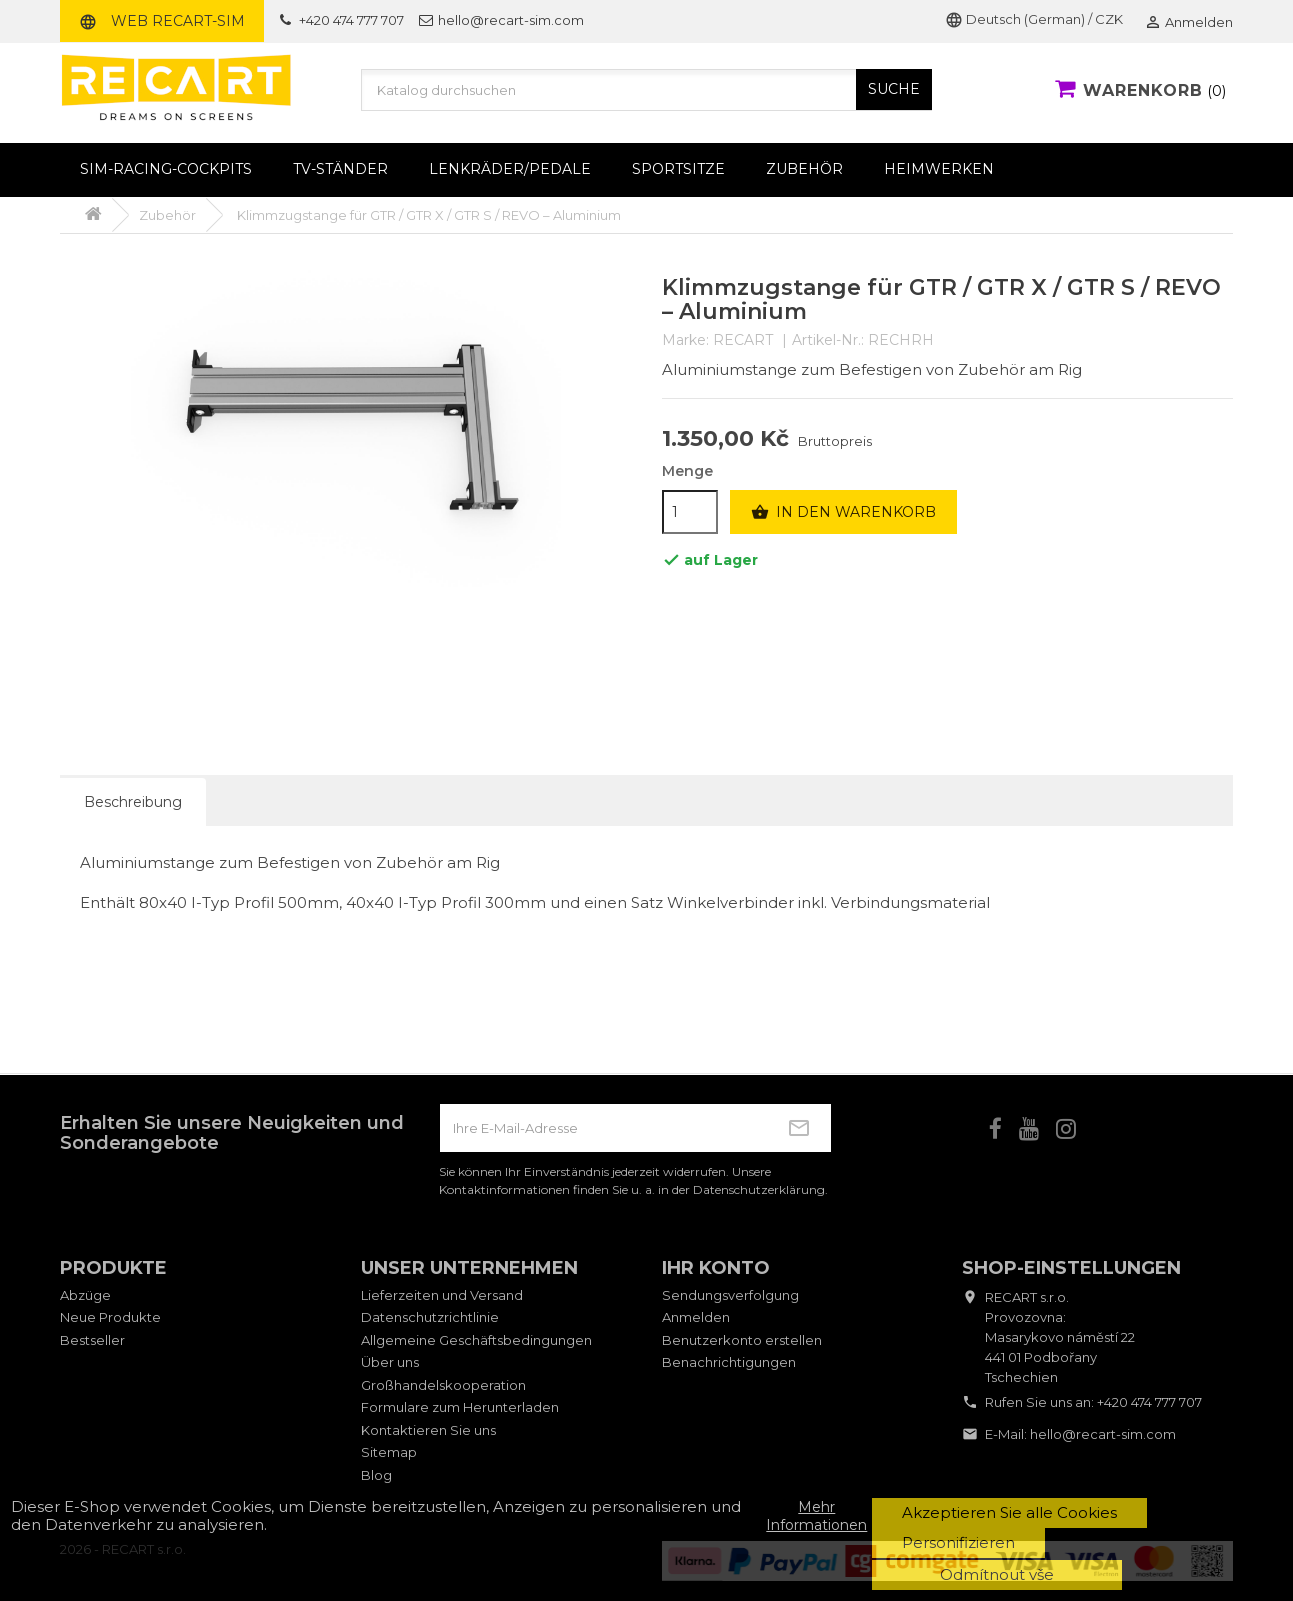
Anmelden (696, 1317)
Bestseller (92, 1340)
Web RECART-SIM (162, 21)
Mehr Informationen (816, 1516)
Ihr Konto (716, 1268)
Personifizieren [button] (958, 1542)
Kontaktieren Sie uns (428, 1430)
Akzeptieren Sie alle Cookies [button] (1009, 1512)
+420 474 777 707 (1149, 1402)
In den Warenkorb (843, 513)
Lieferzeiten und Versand (442, 1295)
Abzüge (85, 1295)
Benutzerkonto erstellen (742, 1340)
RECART (743, 340)
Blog (376, 1475)
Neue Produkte (110, 1317)
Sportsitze (678, 169)
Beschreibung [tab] (133, 802)
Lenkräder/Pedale (510, 169)
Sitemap (389, 1452)
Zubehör (804, 169)
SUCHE (894, 89)
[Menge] (690, 512)
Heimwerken (939, 169)
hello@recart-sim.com (1103, 1434)
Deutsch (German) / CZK (1034, 19)
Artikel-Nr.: (828, 340)
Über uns (390, 1362)
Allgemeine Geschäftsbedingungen (476, 1340)
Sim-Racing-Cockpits (166, 169)
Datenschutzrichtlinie (430, 1317)
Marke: (685, 340)
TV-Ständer (340, 169)
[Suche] (647, 90)
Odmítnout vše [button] (997, 1574)
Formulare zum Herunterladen (460, 1407)
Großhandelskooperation (443, 1385)
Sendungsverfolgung (730, 1295)
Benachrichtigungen (729, 1362)
